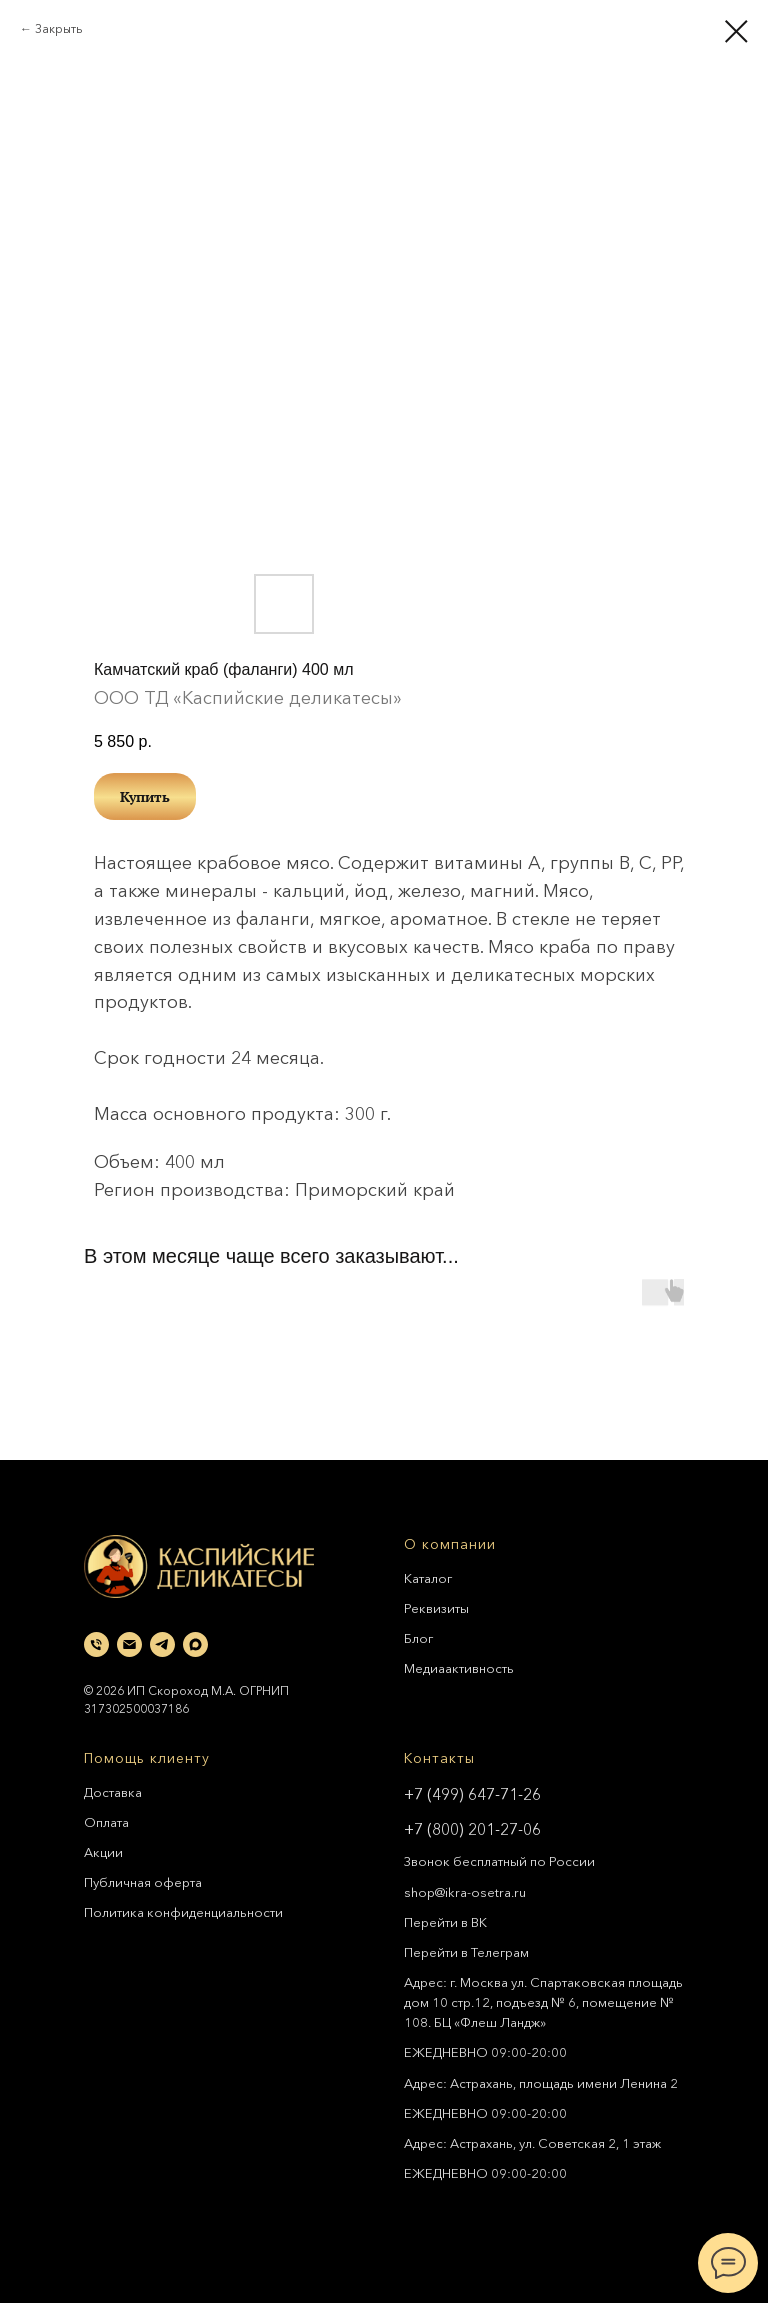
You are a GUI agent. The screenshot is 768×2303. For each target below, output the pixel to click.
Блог (418, 1638)
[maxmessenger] (195, 1644)
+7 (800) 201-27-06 (472, 1829)
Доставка (113, 1792)
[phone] (96, 1644)
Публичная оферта (143, 1882)
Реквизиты (436, 1608)
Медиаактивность (459, 1668)
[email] (129, 1644)
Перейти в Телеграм (466, 1952)
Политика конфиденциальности (183, 1912)
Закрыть (58, 28)
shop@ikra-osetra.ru (465, 1892)
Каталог (428, 1578)
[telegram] (162, 1644)
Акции (103, 1852)
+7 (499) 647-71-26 (472, 1794)
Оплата (106, 1822)
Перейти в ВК (445, 1922)
